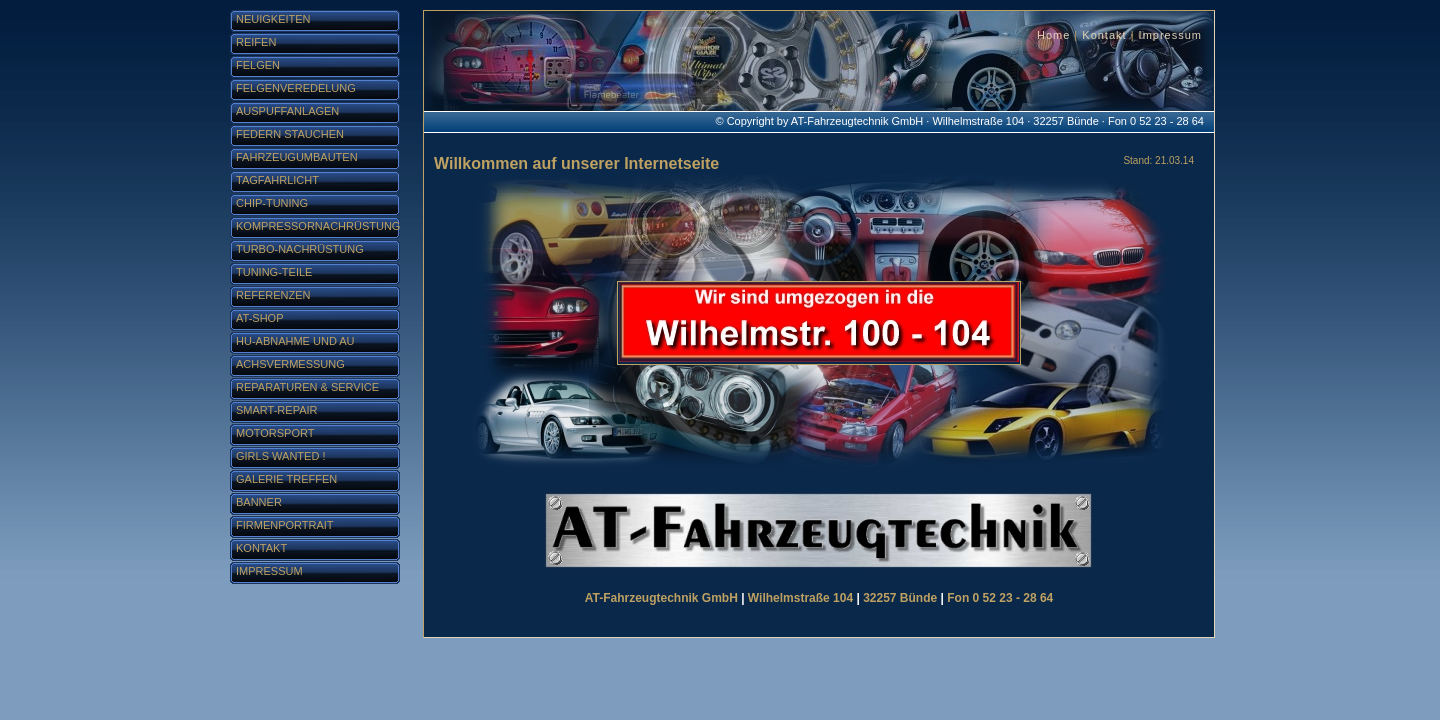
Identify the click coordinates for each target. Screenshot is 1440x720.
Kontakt (1104, 35)
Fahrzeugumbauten (297, 157)
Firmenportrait (285, 525)
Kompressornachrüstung (318, 226)
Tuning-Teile (274, 272)
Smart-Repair (277, 410)
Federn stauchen (290, 134)
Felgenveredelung (296, 88)
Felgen (258, 65)
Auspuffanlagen (287, 111)
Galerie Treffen (286, 479)
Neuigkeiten (273, 19)
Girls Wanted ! (280, 456)
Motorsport (275, 433)
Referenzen (273, 295)
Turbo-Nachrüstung (300, 249)
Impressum (1170, 35)
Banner (259, 502)
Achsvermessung (290, 364)
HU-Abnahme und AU (295, 341)
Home (1053, 35)
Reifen (256, 42)
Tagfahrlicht (277, 180)
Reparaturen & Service (307, 387)
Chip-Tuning (272, 203)
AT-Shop (259, 318)
